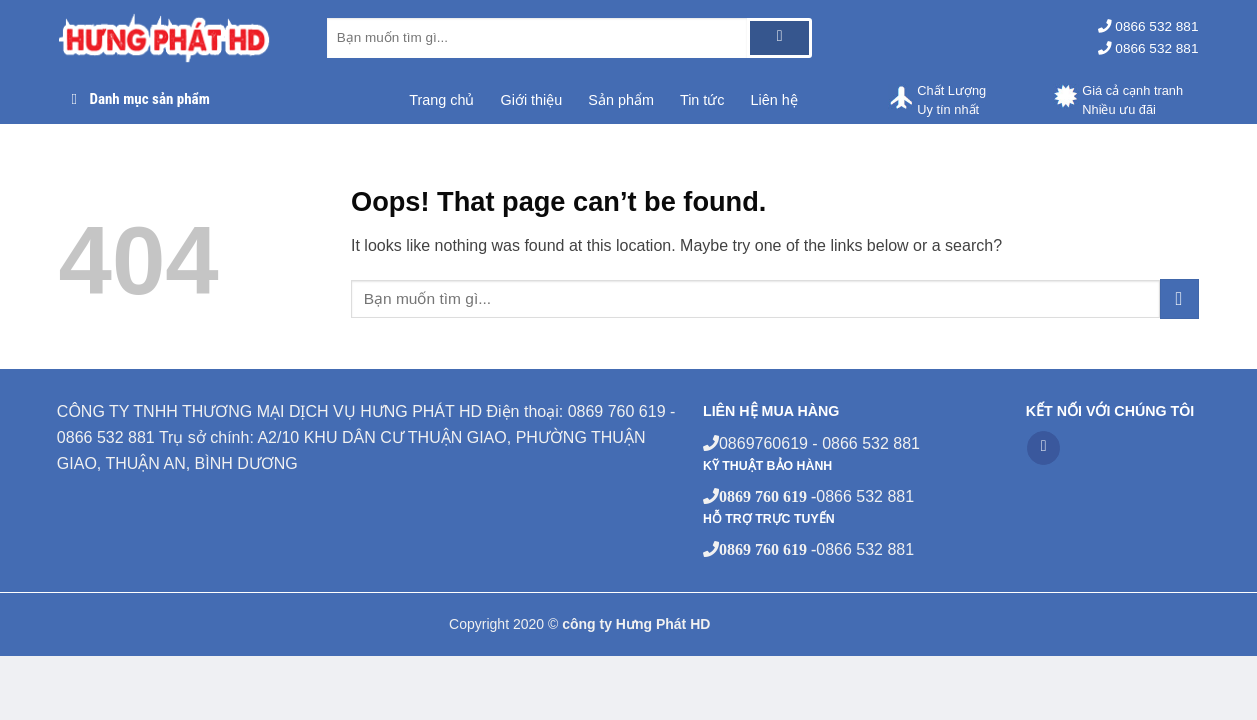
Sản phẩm (621, 100)
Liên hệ (774, 100)
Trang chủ (441, 100)
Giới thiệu (531, 100)
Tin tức (702, 100)
